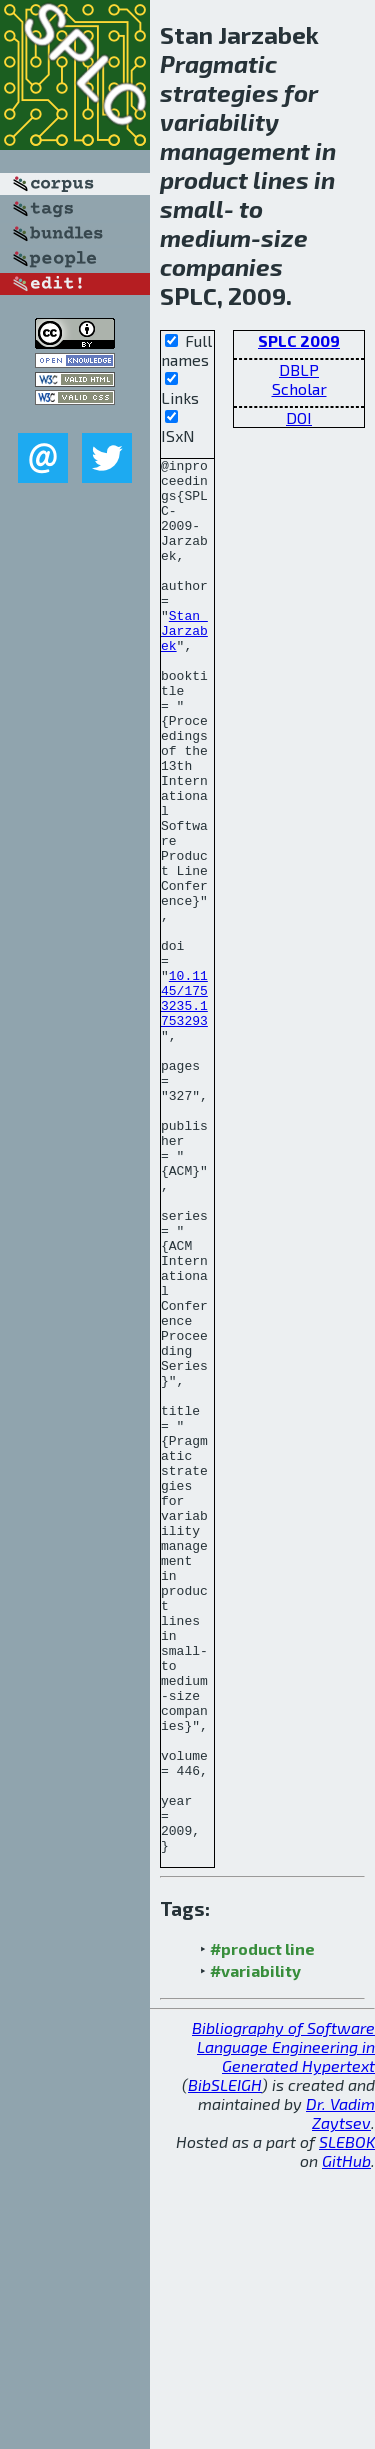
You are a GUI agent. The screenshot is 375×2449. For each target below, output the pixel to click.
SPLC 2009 (299, 340)
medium (205, 237)
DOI (299, 417)
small (192, 208)
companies (221, 266)
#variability (255, 2249)
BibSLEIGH (225, 2363)
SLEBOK (347, 2420)
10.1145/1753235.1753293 (184, 1107)
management (235, 150)
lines (281, 179)
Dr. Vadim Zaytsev (340, 2392)
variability (219, 121)
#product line (262, 2227)
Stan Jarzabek (184, 666)
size (284, 237)
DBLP (299, 369)
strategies (219, 92)
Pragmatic (218, 63)
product (204, 179)
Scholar (299, 388)
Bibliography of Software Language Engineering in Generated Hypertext (283, 2325)
